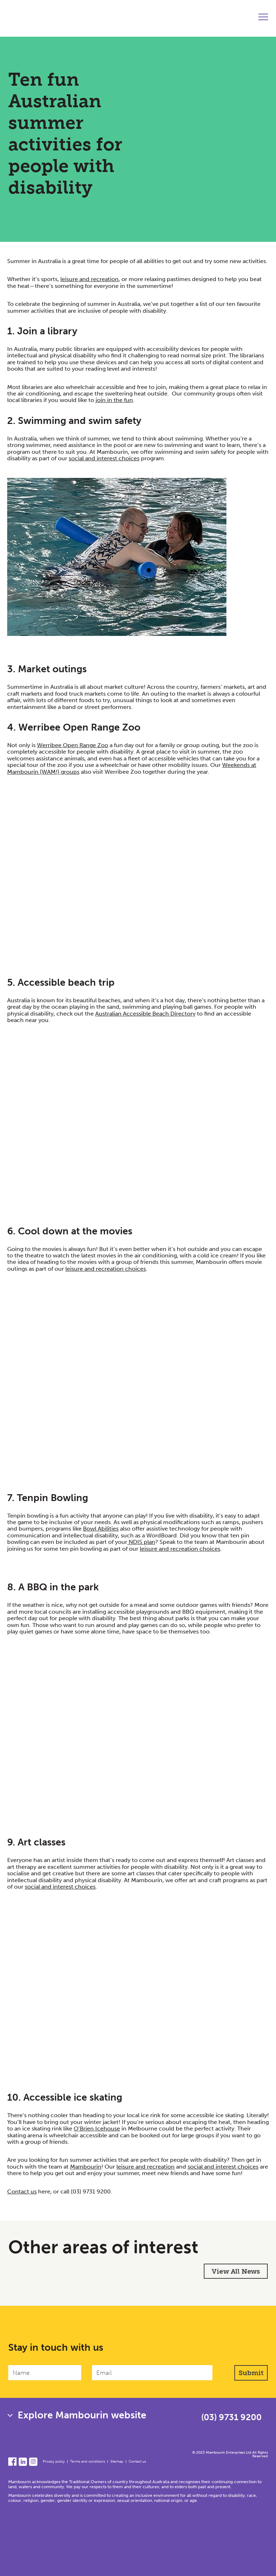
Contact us (22, 2191)
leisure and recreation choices (105, 1268)
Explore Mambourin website (82, 2415)
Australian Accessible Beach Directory (145, 1013)
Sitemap (116, 2461)
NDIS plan (141, 1541)
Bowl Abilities (101, 1528)
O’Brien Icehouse (97, 2128)
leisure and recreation (89, 279)
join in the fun (114, 400)
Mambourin (85, 2166)
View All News (236, 2271)
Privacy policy (54, 2461)
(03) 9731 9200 (91, 2191)
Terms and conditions (87, 2461)
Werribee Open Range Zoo (72, 745)
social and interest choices (104, 458)
